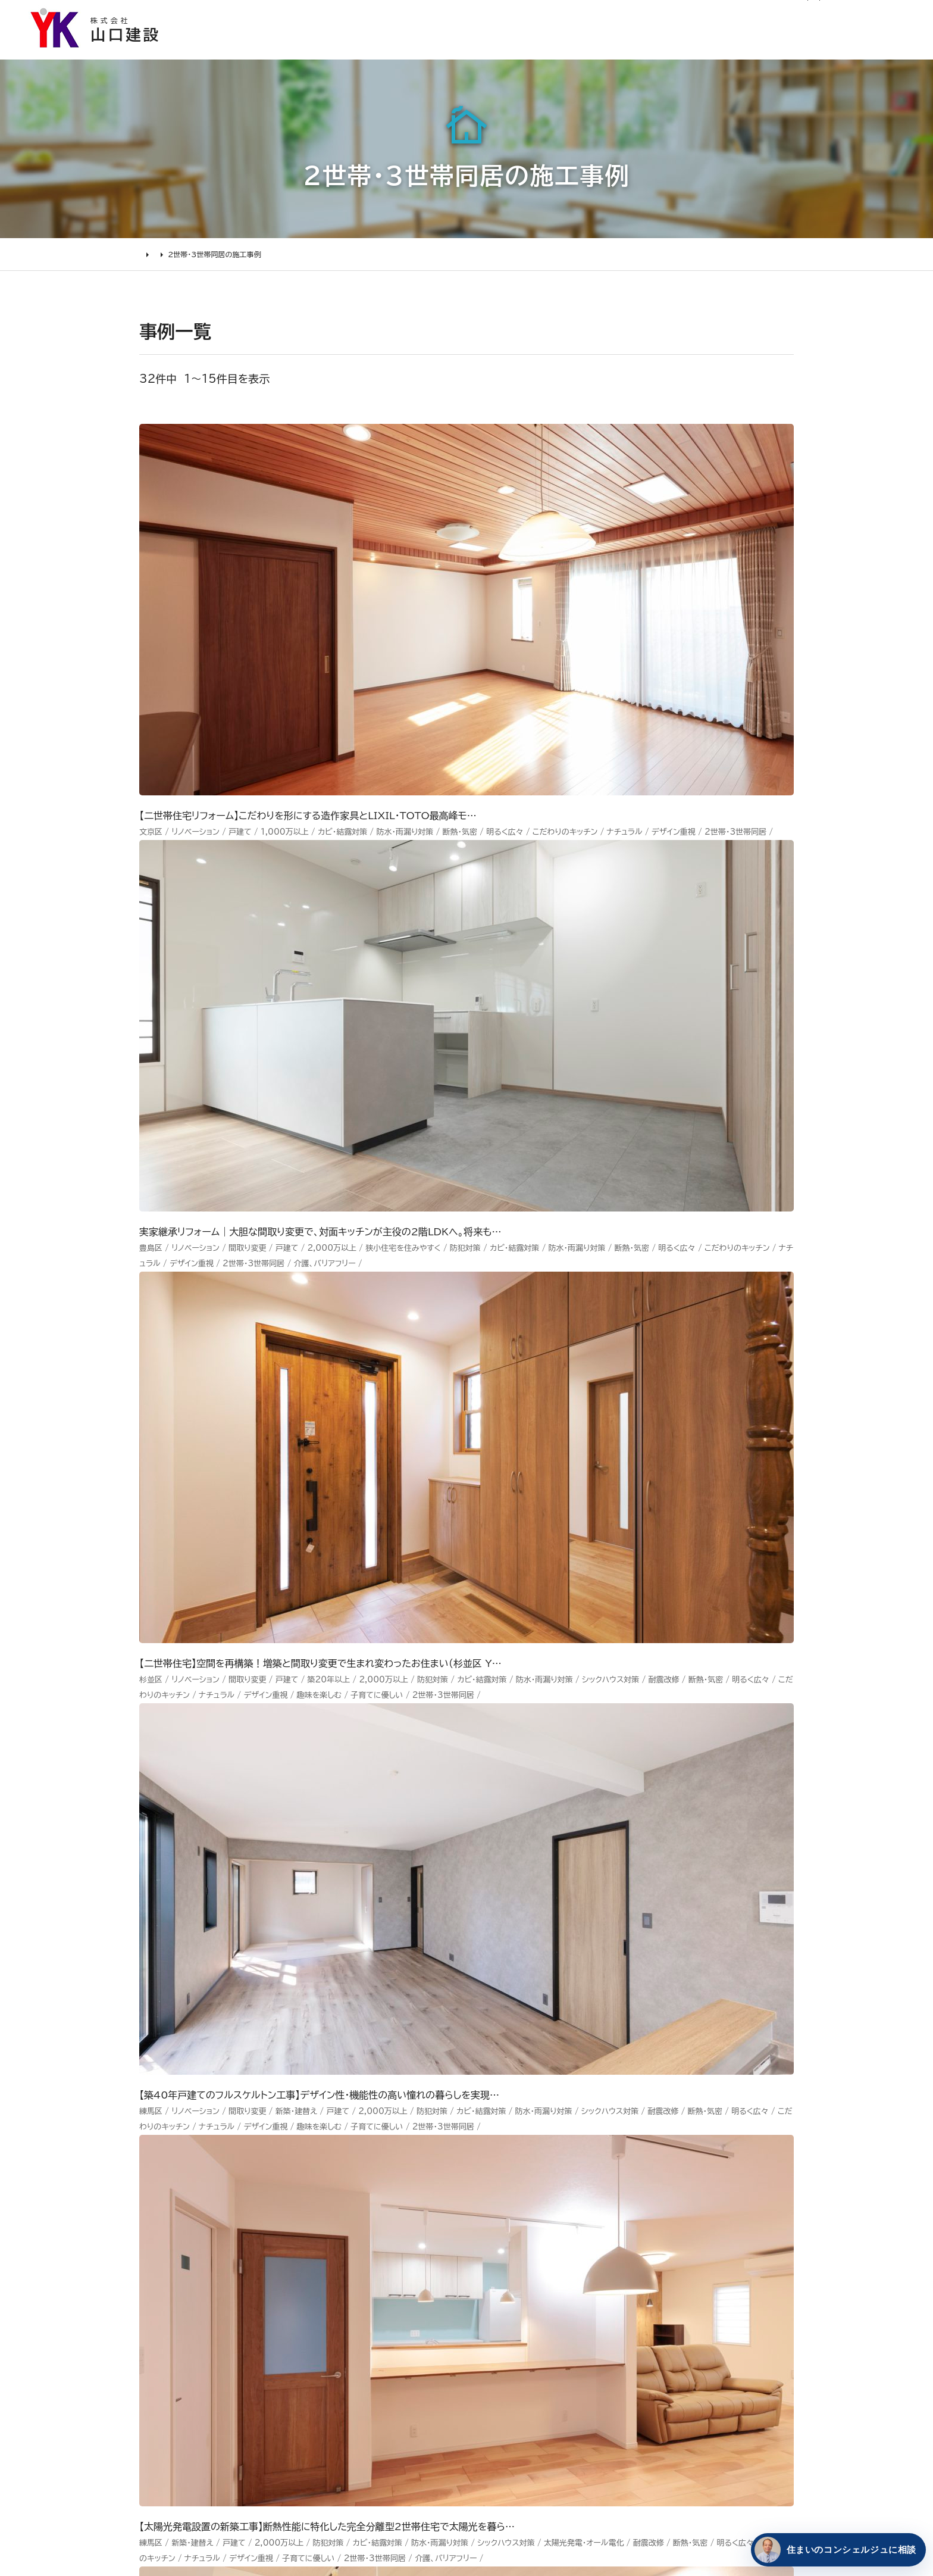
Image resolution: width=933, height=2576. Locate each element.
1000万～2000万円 (370, 2320)
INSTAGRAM (716, 2273)
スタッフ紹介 (496, 2364)
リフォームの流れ (198, 2276)
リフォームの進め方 (203, 2232)
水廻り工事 (342, 2254)
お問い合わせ (604, 2316)
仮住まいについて (200, 2298)
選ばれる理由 (442, 50)
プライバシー (602, 2382)
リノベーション (350, 2232)
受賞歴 (483, 2320)
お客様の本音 (626, 50)
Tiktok (699, 2316)
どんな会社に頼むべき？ (216, 2254)
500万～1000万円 (366, 2342)
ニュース (592, 2229)
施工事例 (534, 50)
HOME (151, 265)
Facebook (709, 2251)
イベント (591, 2273)
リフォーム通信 (614, 16)
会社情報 (488, 2232)
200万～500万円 (362, 2364)
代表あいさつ (498, 2254)
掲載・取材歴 (496, 2342)
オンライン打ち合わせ (208, 2320)
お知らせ (555, 16)
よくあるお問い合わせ (210, 2342)
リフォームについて (741, 50)
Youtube (705, 2229)
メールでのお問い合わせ (548, 2015)
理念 (477, 2276)
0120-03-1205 (762, 16)
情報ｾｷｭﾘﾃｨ (600, 2404)
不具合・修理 (602, 2338)
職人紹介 (488, 2386)
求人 (477, 2429)
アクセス (486, 2407)
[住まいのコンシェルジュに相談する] (836, 2549)
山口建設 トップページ (186, 2129)
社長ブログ (676, 16)
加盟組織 (488, 2298)
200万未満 (345, 2386)
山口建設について (868, 50)
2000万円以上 (354, 2298)
